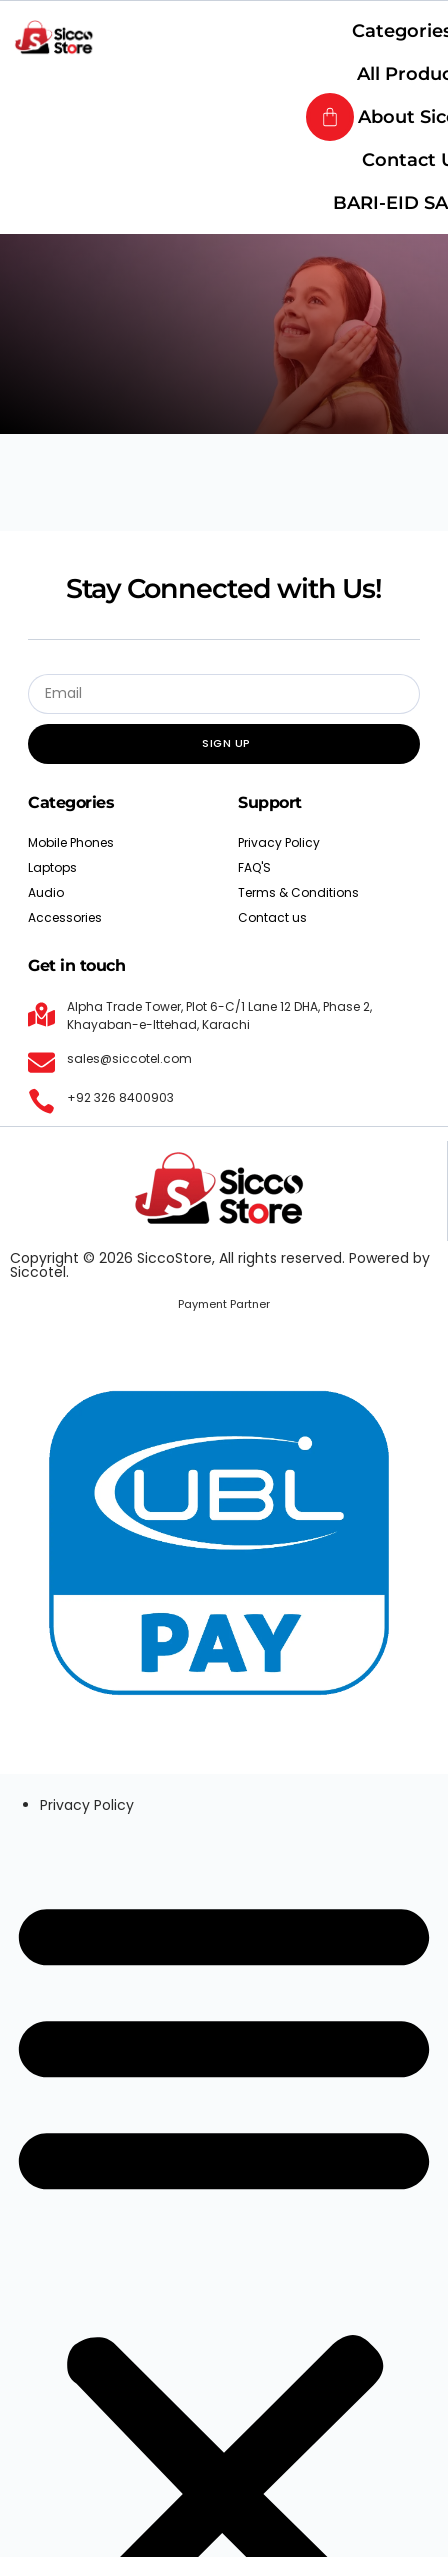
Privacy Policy (87, 1805)
